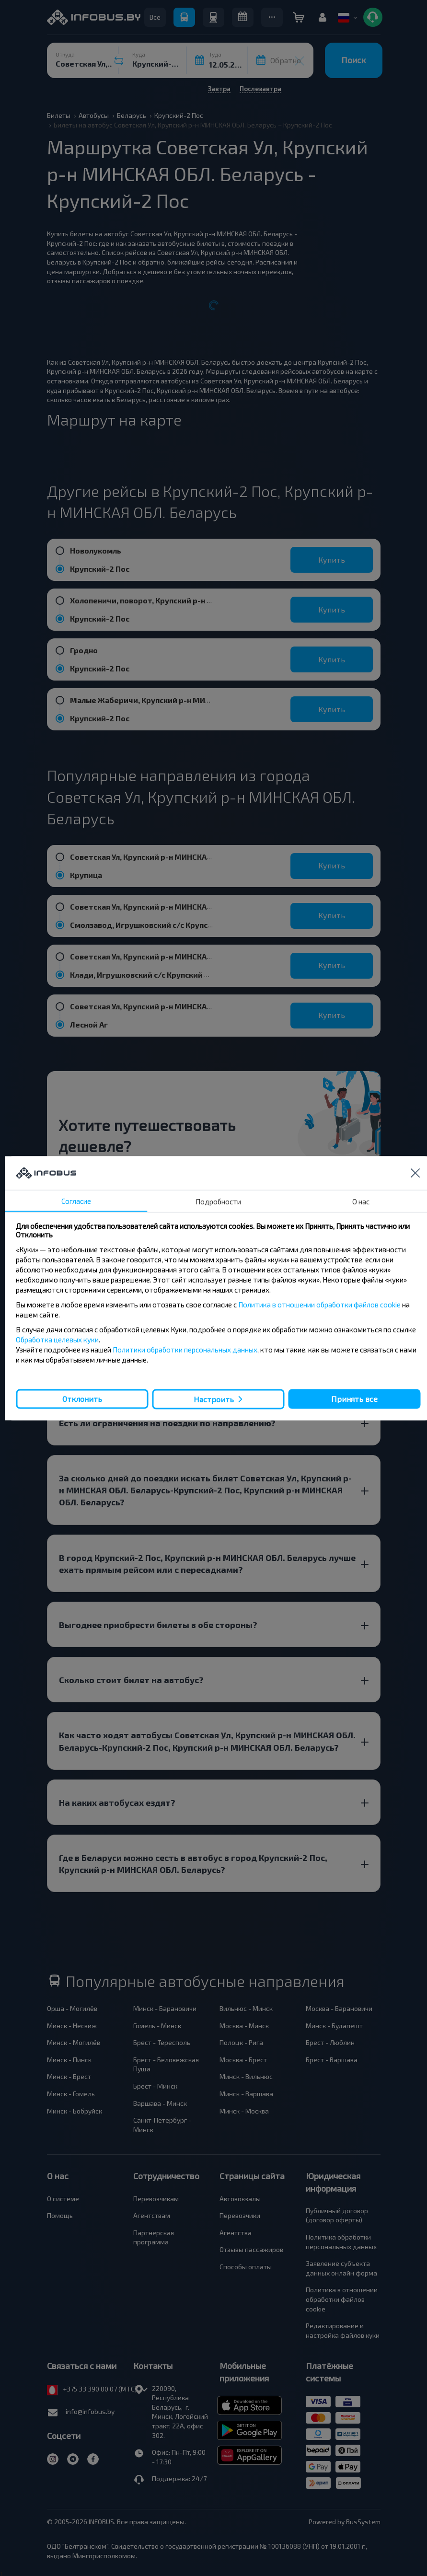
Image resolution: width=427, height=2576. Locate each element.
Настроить (214, 1399)
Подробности (218, 1201)
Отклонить (82, 1398)
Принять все (354, 1398)
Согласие (76, 1200)
